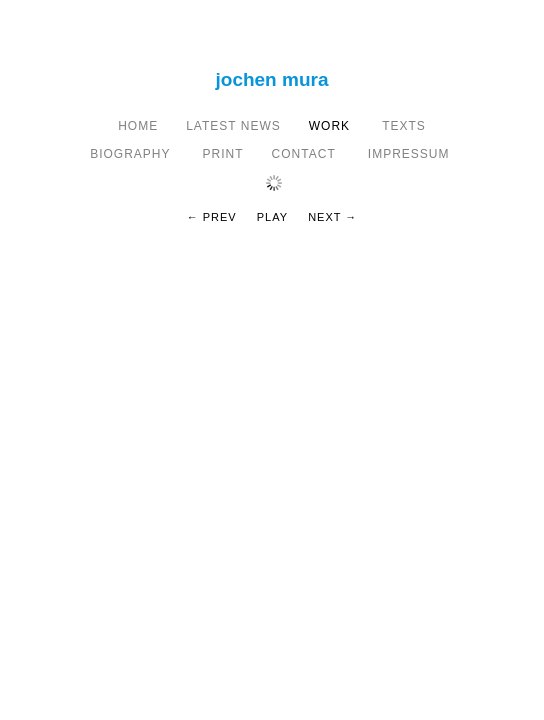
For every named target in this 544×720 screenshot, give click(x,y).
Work (329, 126)
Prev (220, 217)
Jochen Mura (272, 79)
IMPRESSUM (411, 154)
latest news (233, 126)
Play (272, 217)
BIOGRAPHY (132, 154)
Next (324, 217)
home (138, 126)
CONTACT (306, 154)
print (223, 154)
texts (402, 126)
